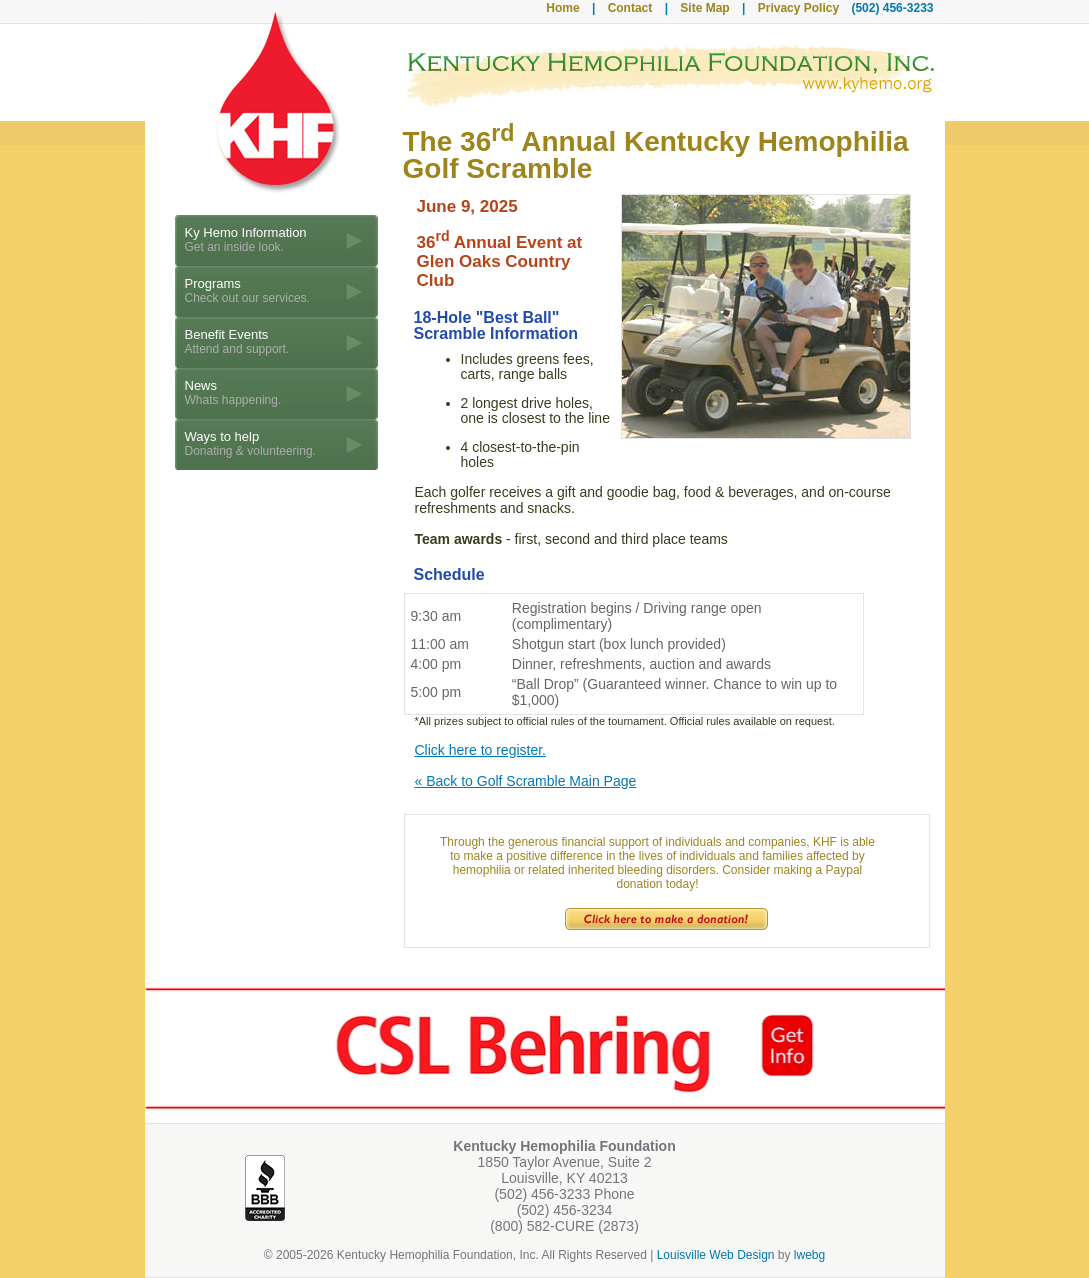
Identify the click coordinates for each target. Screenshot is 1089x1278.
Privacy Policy (798, 8)
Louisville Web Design (716, 1255)
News (233, 392)
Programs (247, 290)
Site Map (704, 8)
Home (562, 8)
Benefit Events (237, 341)
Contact (630, 8)
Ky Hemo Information (246, 239)
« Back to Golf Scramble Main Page (526, 781)
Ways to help (250, 443)
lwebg (809, 1255)
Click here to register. (481, 750)
